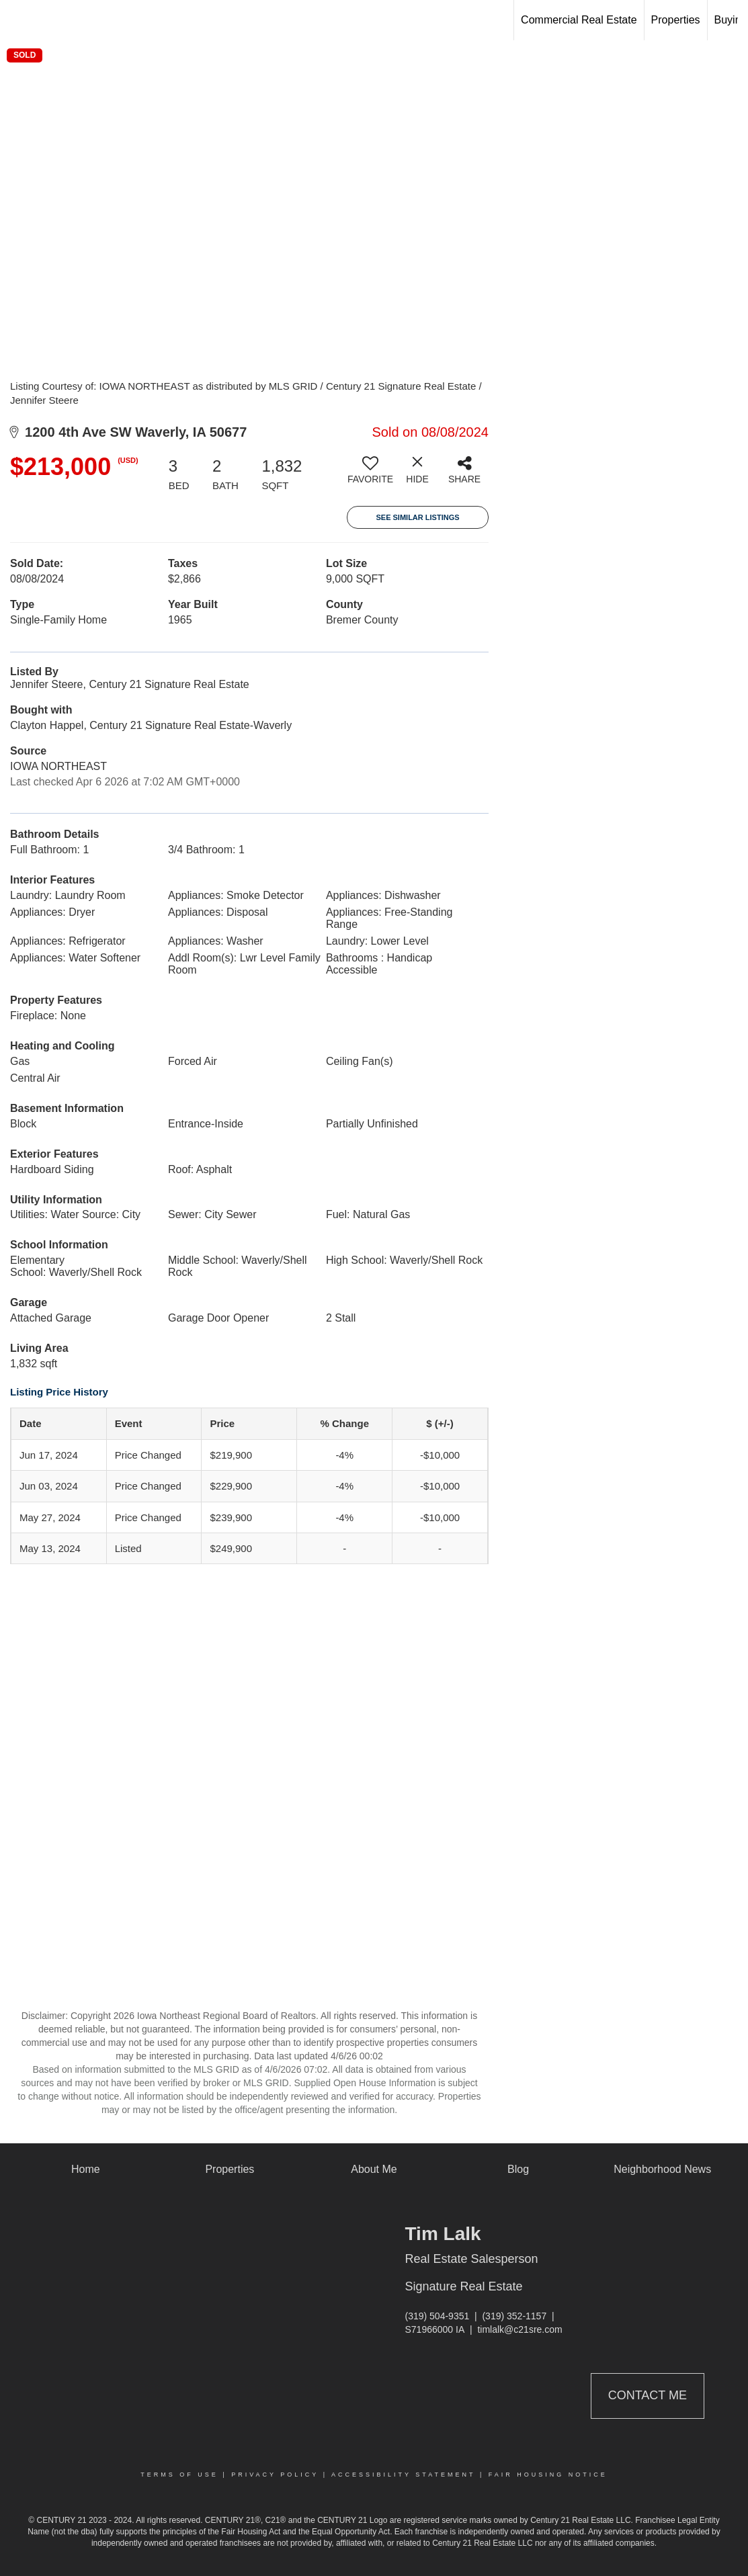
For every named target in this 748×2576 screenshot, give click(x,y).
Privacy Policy (275, 2474)
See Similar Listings (417, 517)
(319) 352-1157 (514, 2316)
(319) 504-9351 (437, 2316)
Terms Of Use (179, 2474)
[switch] (370, 475)
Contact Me (647, 2395)
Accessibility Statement (403, 2474)
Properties (675, 20)
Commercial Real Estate (579, 20)
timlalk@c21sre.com (519, 2329)
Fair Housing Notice (548, 2474)
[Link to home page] (17, 20)
